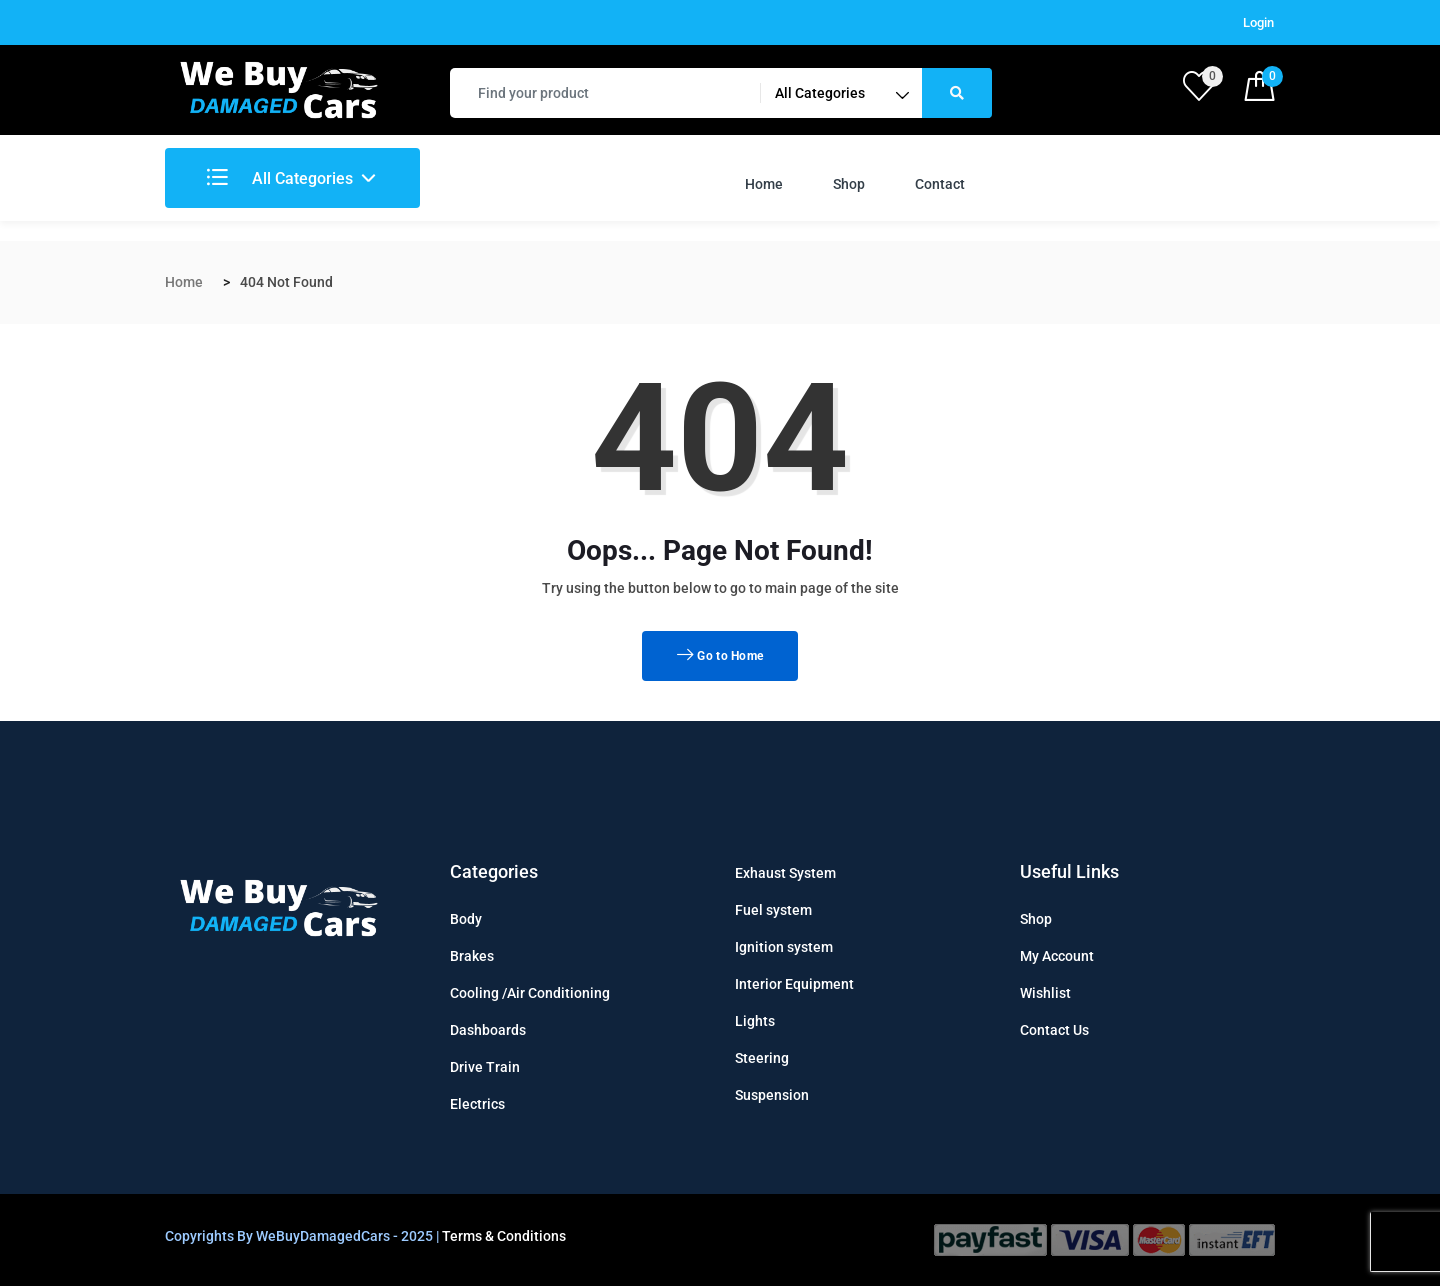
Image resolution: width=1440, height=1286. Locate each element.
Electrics (477, 1104)
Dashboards (488, 1030)
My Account (1057, 956)
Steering (762, 1058)
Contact (940, 184)
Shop (849, 184)
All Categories (280, 178)
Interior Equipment (794, 984)
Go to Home (720, 656)
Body (466, 919)
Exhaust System (785, 873)
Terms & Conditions (504, 1236)
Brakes (472, 956)
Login (1258, 22)
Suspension (772, 1095)
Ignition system (784, 947)
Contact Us (1054, 1030)
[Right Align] (957, 93)
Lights (755, 1021)
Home (764, 184)
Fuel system (773, 910)
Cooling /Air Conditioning (530, 993)
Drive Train (485, 1067)
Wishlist (1045, 993)
